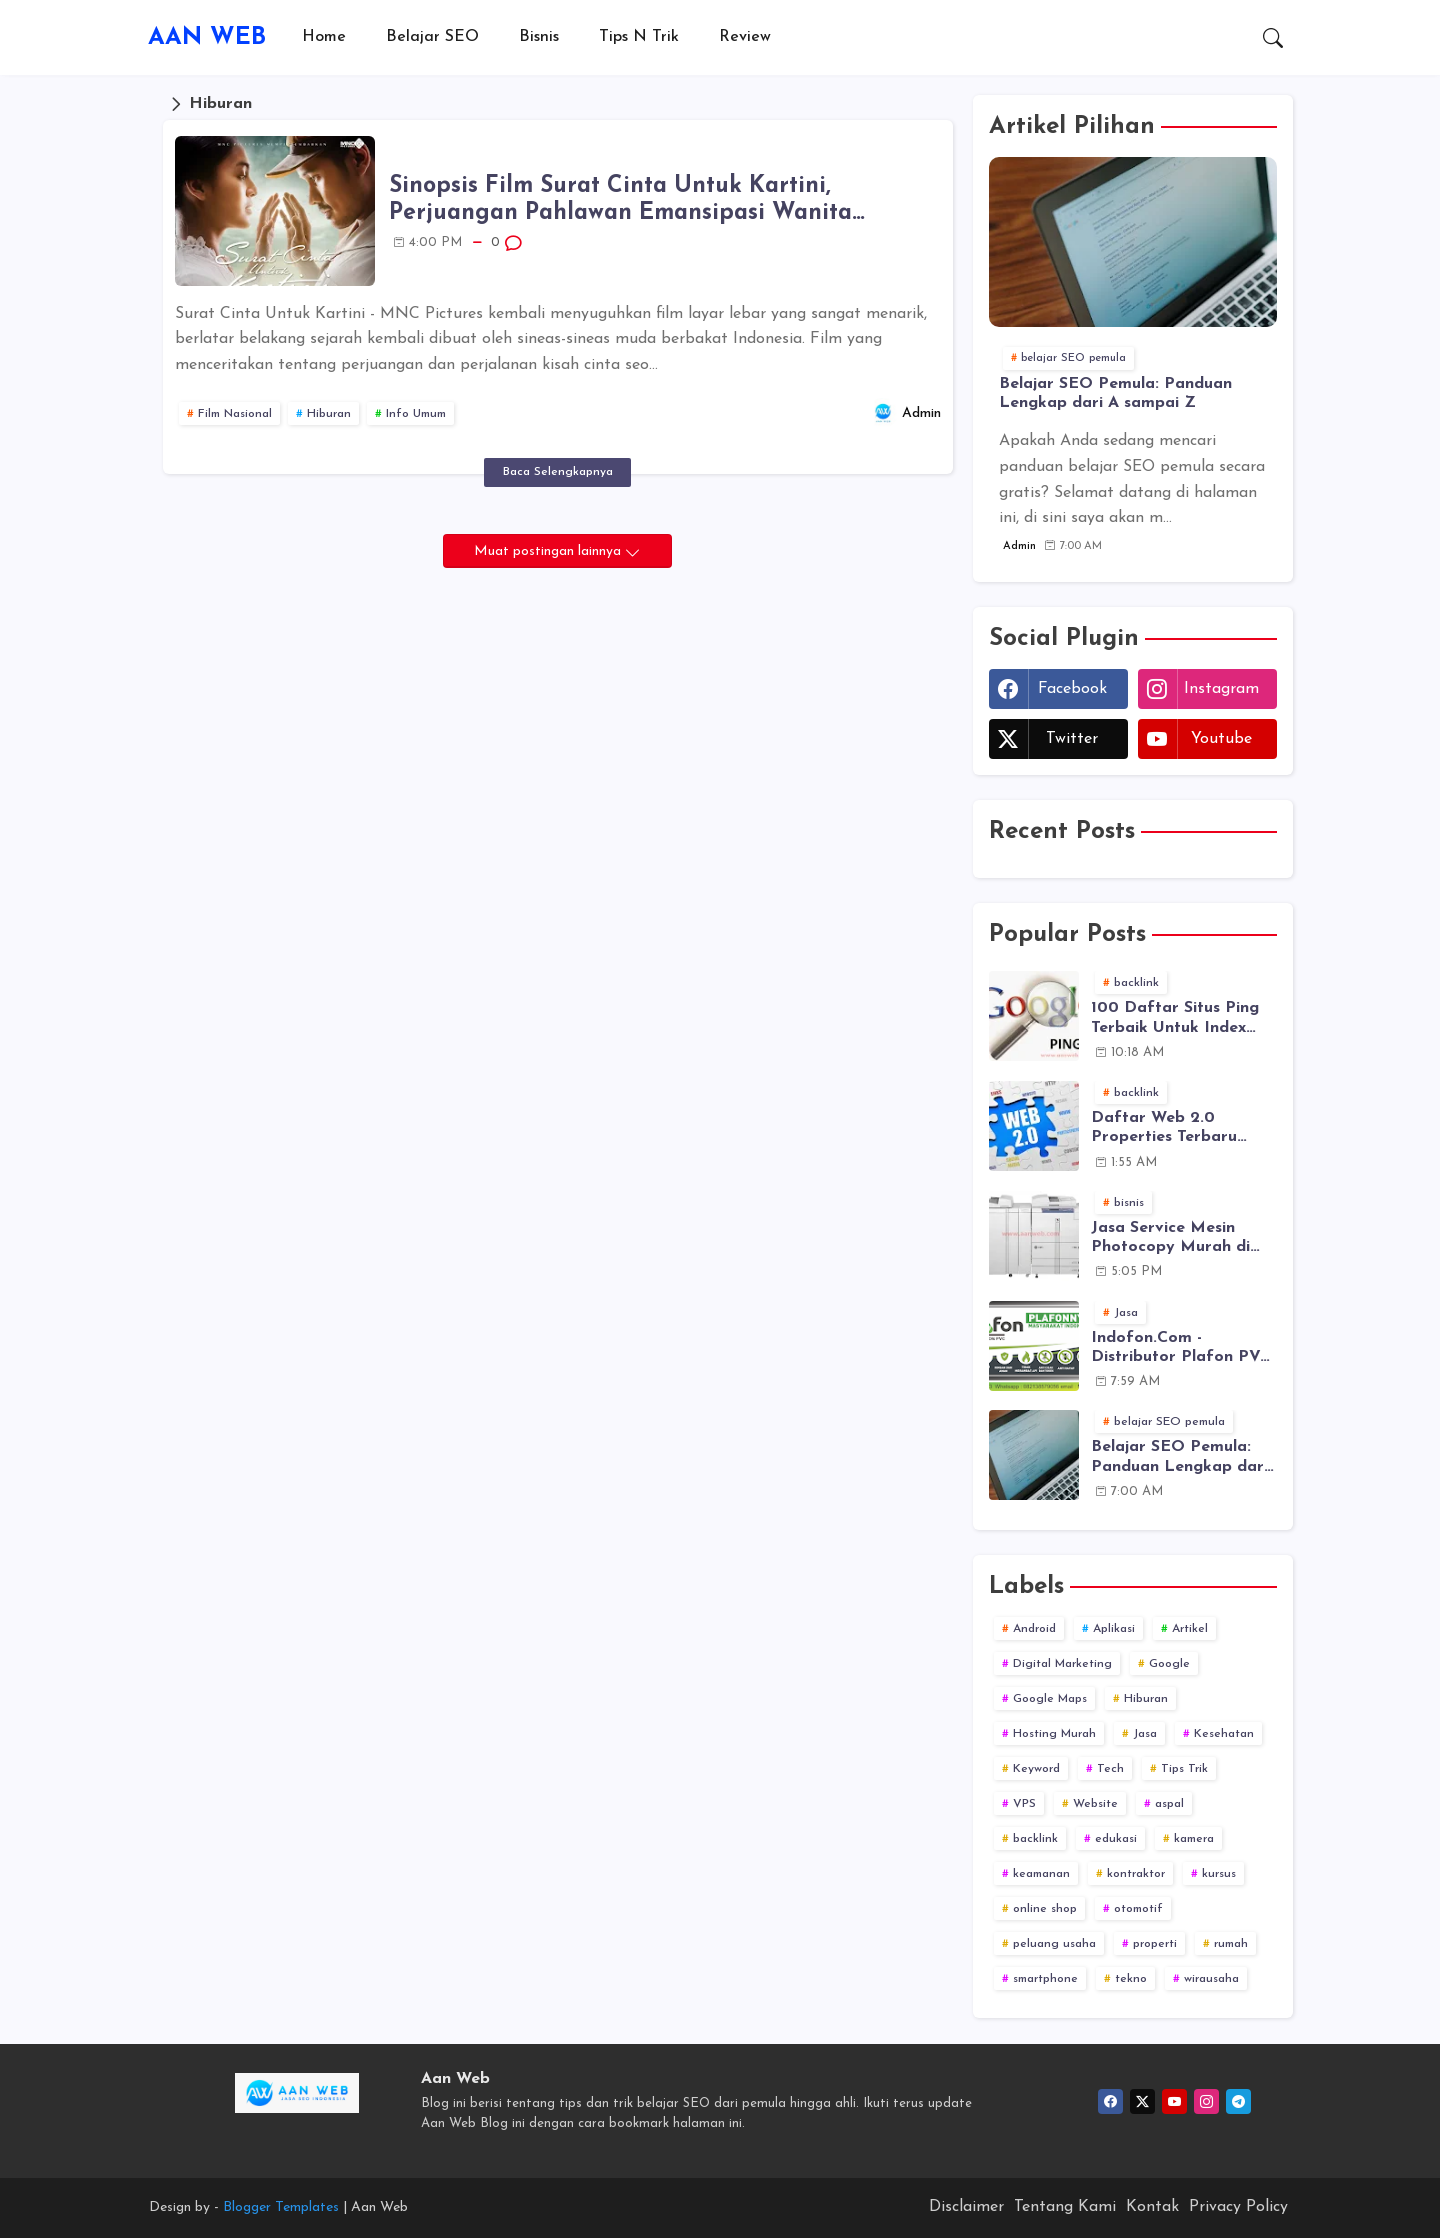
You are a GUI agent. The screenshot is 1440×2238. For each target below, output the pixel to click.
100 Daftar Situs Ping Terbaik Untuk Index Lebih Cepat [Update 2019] (1175, 1018)
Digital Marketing (1062, 1664)
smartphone (1045, 1979)
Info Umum (416, 414)
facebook (1072, 689)
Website (1095, 1804)
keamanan (1041, 1874)
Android (1034, 1629)
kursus (1219, 1874)
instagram (1221, 689)
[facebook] (1110, 2101)
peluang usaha (1054, 1944)
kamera (1194, 1839)
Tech (1110, 1769)
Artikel (1190, 1629)
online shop (1045, 1909)
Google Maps (1050, 1699)
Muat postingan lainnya (549, 551)
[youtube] (1174, 2101)
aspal (1169, 1804)
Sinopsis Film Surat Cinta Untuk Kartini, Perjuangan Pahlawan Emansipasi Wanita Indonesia (620, 201)
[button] (1273, 38)
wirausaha (1211, 1979)
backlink (1035, 1839)
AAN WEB (207, 38)
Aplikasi (1114, 1629)
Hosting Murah (1054, 1734)
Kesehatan (1224, 1734)
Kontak (1152, 2207)
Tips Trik (1184, 1769)
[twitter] (1142, 2101)
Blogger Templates (281, 2207)
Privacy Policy (1238, 2207)
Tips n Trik (639, 37)
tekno (1131, 1979)
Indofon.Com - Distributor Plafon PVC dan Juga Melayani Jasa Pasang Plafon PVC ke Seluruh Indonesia (1183, 1348)
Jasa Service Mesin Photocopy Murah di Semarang (1170, 1238)
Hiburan (329, 414)
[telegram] (1238, 2101)
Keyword (1036, 1769)
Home (324, 37)
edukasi (1116, 1839)
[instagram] (1206, 2101)
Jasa (1145, 1734)
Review (745, 37)
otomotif (1138, 1909)
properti (1155, 1944)
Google (1169, 1664)
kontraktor (1136, 1874)
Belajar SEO (432, 37)
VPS (1024, 1804)
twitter (1072, 739)
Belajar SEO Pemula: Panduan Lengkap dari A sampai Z (1115, 393)
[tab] (324, 37)
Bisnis (539, 37)
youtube (1221, 739)
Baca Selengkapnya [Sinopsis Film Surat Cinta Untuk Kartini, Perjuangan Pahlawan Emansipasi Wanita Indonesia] (558, 472)
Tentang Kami (1065, 2207)
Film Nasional (235, 414)
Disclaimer (966, 2207)
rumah (1231, 1944)
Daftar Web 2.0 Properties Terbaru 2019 (1164, 1128)
